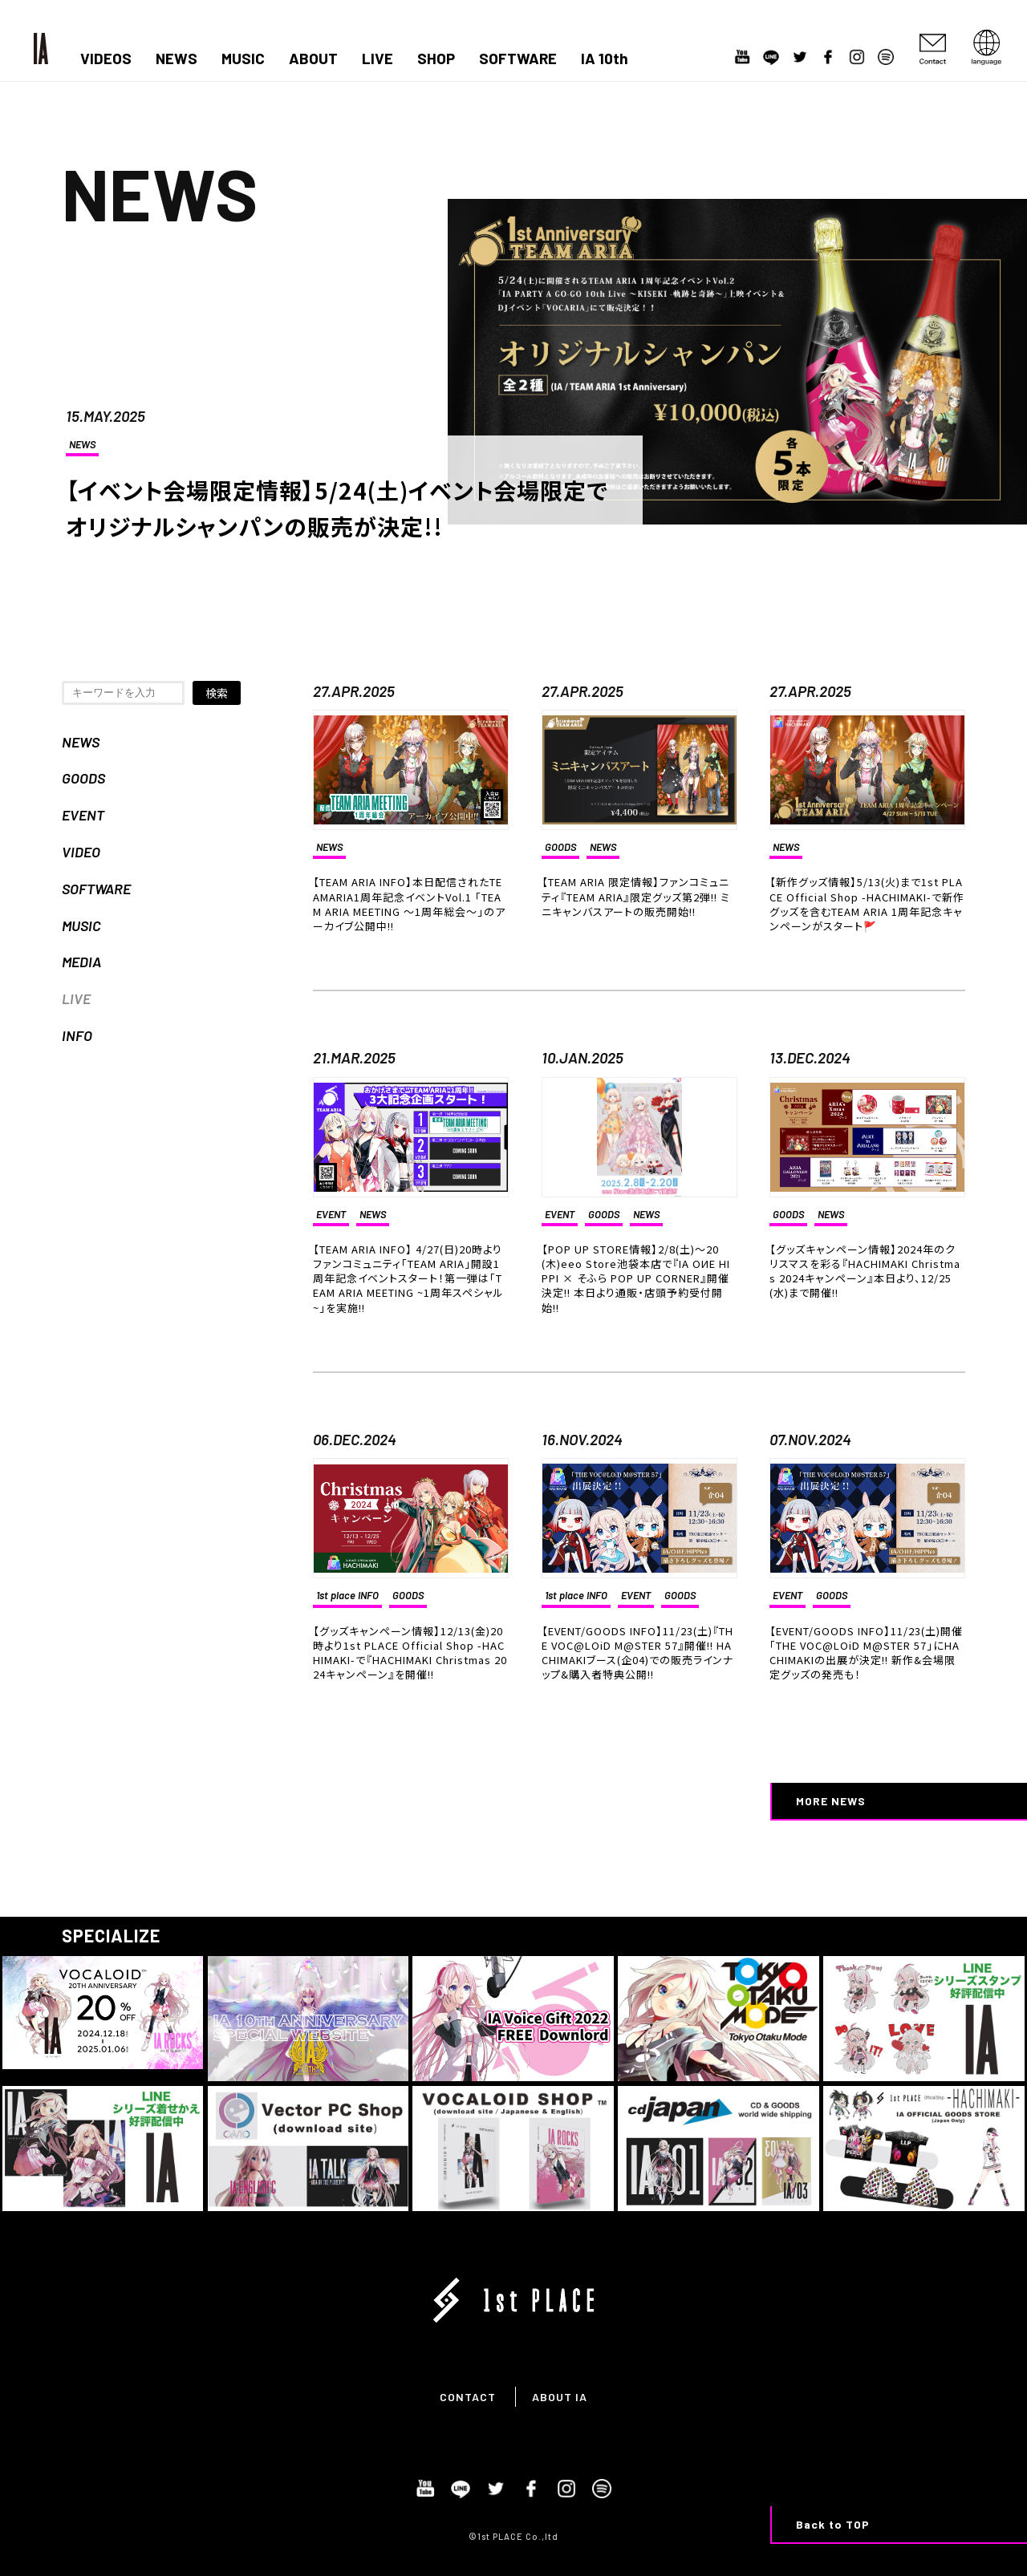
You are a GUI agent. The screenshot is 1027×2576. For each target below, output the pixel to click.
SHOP (436, 58)
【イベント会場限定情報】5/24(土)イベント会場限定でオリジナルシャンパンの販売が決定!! (336, 508)
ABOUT (313, 58)
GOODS (83, 778)
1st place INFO (347, 1595)
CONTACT (468, 2397)
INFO (77, 1035)
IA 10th (604, 58)
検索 (216, 693)
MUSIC (243, 58)
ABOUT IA (559, 2397)
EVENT (83, 815)
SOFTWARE (518, 58)
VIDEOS (106, 58)
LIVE (377, 58)
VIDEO (81, 852)
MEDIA (81, 961)
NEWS (176, 58)
